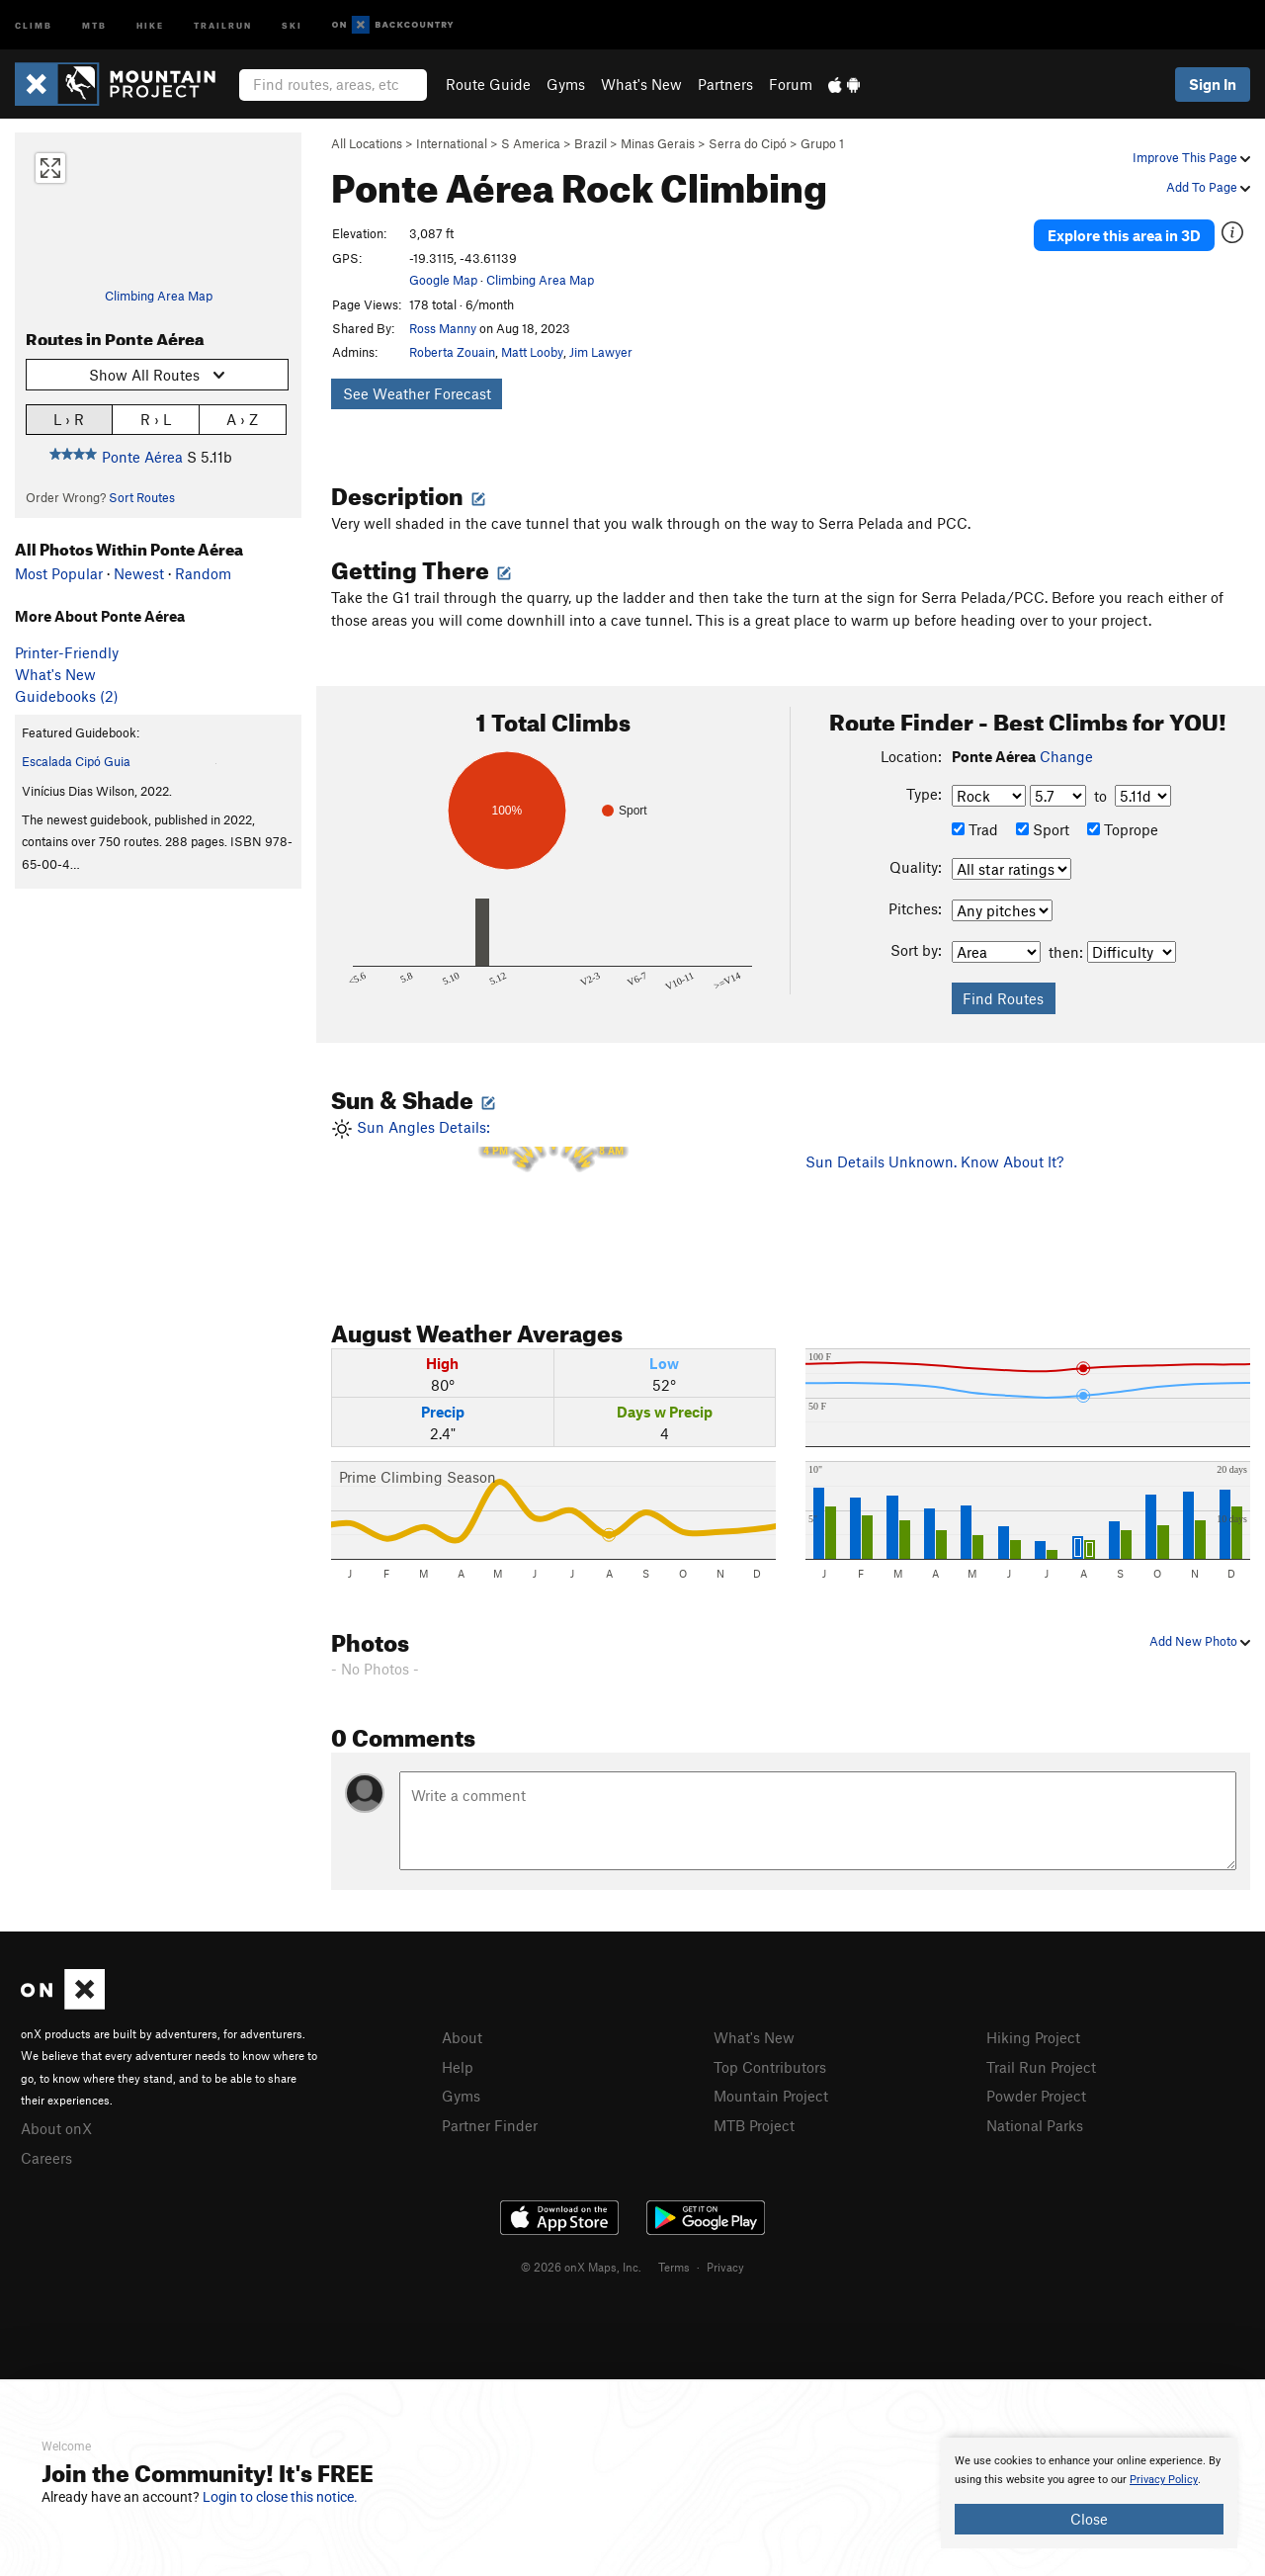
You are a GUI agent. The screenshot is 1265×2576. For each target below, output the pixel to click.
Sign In (1212, 84)
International (451, 143)
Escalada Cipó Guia (76, 761)
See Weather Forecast (417, 393)
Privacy (725, 2267)
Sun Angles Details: (553, 1196)
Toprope (1122, 829)
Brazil (590, 143)
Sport (1042, 829)
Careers (46, 2158)
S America (530, 143)
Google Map (443, 280)
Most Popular (59, 573)
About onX (56, 2128)
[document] (1089, 2492)
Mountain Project (771, 2095)
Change (1066, 756)
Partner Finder (490, 2125)
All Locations (366, 143)
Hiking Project (1033, 2037)
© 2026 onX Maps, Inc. (581, 2267)
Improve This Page (1191, 157)
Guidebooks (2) (67, 696)
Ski (292, 24)
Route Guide (488, 84)
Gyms (566, 84)
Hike (150, 24)
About (462, 2037)
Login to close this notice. (280, 2497)
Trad (975, 829)
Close (1089, 2519)
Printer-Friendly (67, 652)
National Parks (1034, 2125)
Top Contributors (770, 2067)
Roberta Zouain (452, 352)
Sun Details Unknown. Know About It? (934, 1161)
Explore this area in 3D (1124, 235)
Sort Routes (142, 497)
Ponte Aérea (142, 457)
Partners (725, 84)
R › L (155, 418)
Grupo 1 (822, 143)
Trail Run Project (1041, 2067)
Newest (139, 573)
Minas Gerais (658, 143)
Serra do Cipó (748, 143)
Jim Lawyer (600, 352)
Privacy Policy (1164, 2479)
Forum (790, 84)
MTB (94, 24)
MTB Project (754, 2125)
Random (203, 573)
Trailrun (223, 24)
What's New (641, 84)
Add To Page (1208, 187)
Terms (674, 2267)
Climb (33, 24)
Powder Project (1036, 2095)
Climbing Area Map (158, 295)
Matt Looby (532, 352)
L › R (68, 418)
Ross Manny (442, 328)
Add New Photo (1199, 1641)
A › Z (242, 418)
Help (457, 2067)
